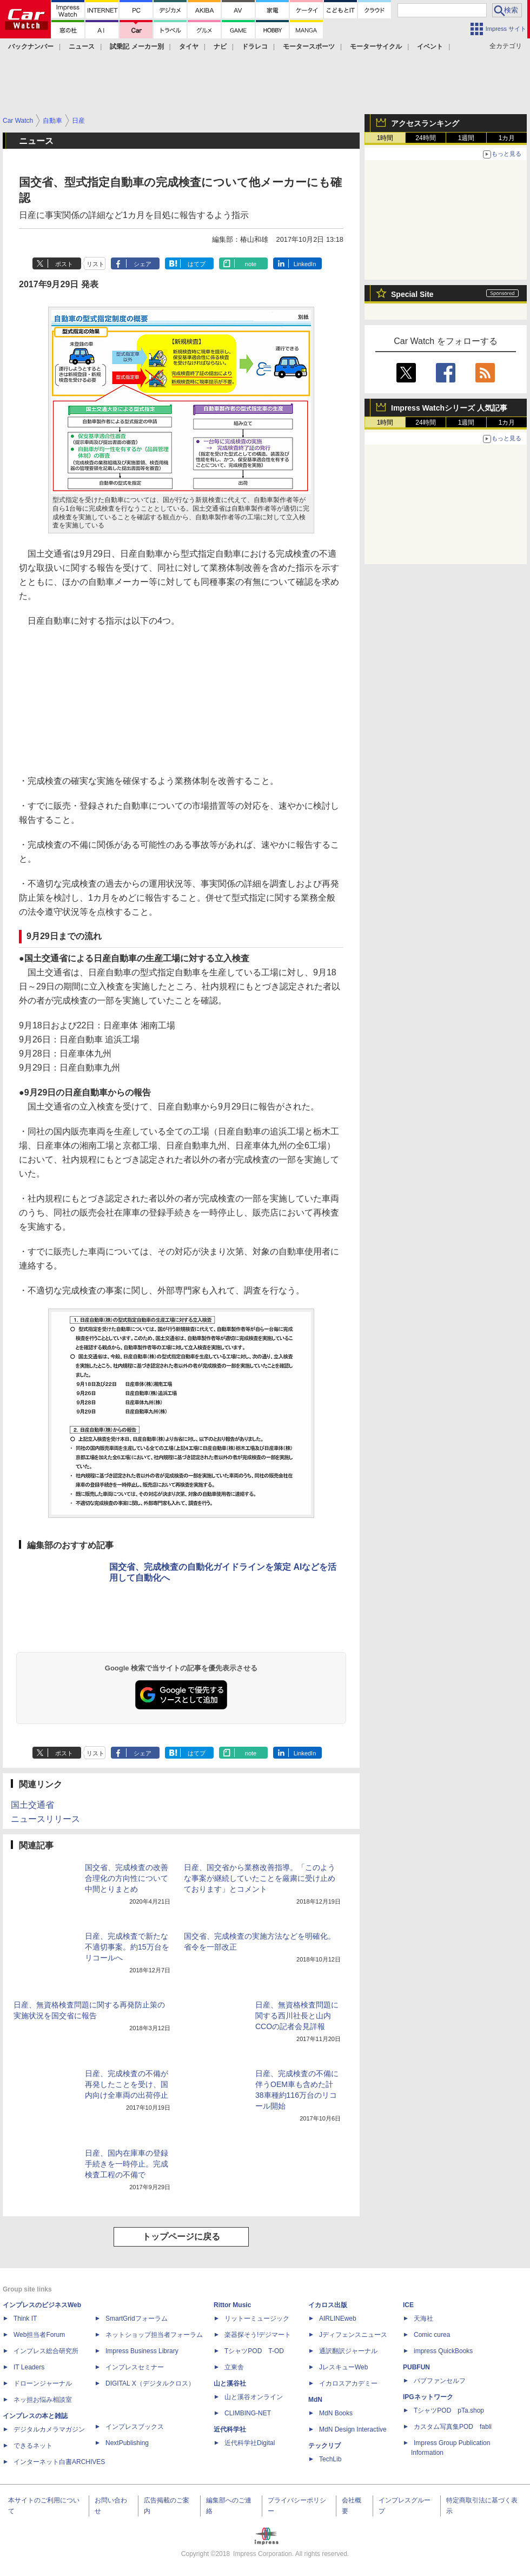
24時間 (425, 138)
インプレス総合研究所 (46, 2351)
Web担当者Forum (39, 2335)
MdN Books (336, 2413)
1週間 (466, 138)
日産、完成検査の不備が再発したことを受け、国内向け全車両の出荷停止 (126, 2084)
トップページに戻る (181, 2236)
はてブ (197, 264)
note (250, 264)
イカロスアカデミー (348, 2383)
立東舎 (234, 2367)
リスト (95, 264)
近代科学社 (230, 2429)
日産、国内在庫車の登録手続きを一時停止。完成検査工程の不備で (126, 2164)
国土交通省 (32, 1804)
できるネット (33, 2445)
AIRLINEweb (337, 2318)
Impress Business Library (141, 2351)
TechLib (330, 2459)
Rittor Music (232, 2305)
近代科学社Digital (249, 2443)
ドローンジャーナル (43, 2383)
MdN (315, 2399)
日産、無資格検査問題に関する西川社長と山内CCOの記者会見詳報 (297, 2015)
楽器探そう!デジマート (257, 2335)
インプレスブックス (134, 2426)
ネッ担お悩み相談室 (43, 2399)
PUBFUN (416, 2367)
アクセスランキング (425, 123)
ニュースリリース (45, 1819)
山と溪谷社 (230, 2383)
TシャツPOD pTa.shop (449, 2410)
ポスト (64, 264)
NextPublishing (127, 2443)
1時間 (385, 138)
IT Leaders (29, 2367)
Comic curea (432, 2335)
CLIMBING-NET (247, 2413)
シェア (142, 264)
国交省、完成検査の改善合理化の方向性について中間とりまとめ (126, 1878)
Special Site (412, 294)
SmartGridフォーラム (136, 2318)
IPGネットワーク (428, 2397)
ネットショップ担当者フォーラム (154, 2335)
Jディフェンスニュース (353, 2335)
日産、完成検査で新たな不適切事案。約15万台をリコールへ (127, 1947)
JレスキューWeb (343, 2367)
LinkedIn (305, 264)
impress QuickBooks (443, 2351)
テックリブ (324, 2445)
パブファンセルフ (440, 2381)
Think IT (25, 2318)
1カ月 (507, 138)
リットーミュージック (256, 2318)
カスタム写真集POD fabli (453, 2426)
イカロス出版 (327, 2305)
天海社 (423, 2318)
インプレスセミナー (134, 2367)
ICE (408, 2305)
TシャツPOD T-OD (254, 2351)
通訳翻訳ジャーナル (348, 2351)
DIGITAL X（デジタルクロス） (150, 2383)
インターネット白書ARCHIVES (59, 2462)
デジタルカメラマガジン (49, 2429)
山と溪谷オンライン (253, 2397)
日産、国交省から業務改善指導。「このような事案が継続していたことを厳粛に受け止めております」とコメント (259, 1878)
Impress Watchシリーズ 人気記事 (449, 408)
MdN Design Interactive (353, 2429)
